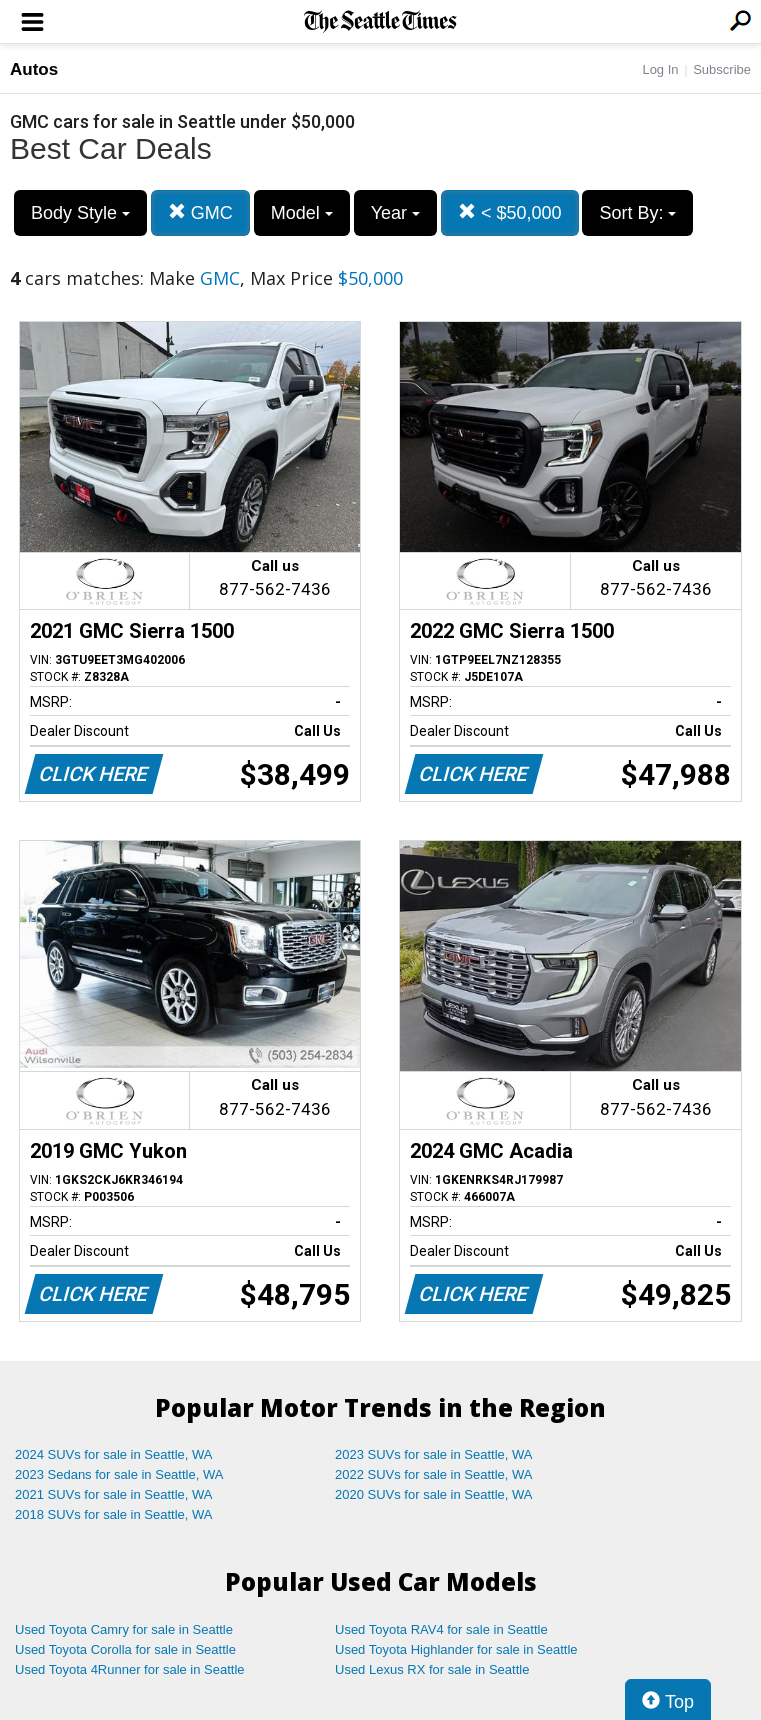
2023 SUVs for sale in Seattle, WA (434, 1454)
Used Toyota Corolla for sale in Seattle (125, 1649)
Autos (34, 69)
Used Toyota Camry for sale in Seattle (124, 1629)
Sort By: (637, 213)
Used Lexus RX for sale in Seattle (432, 1669)
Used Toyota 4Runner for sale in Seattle (130, 1669)
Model (302, 213)
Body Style (80, 213)
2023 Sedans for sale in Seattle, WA (119, 1474)
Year (395, 213)
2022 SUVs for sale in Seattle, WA (434, 1474)
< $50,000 (510, 212)
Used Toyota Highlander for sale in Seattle (456, 1649)
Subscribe (722, 69)
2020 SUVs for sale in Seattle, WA (434, 1494)
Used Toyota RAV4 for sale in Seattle (441, 1629)
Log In (660, 69)
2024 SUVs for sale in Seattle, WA (114, 1454)
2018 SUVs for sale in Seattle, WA (114, 1514)
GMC (200, 212)
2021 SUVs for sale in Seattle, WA (114, 1494)
